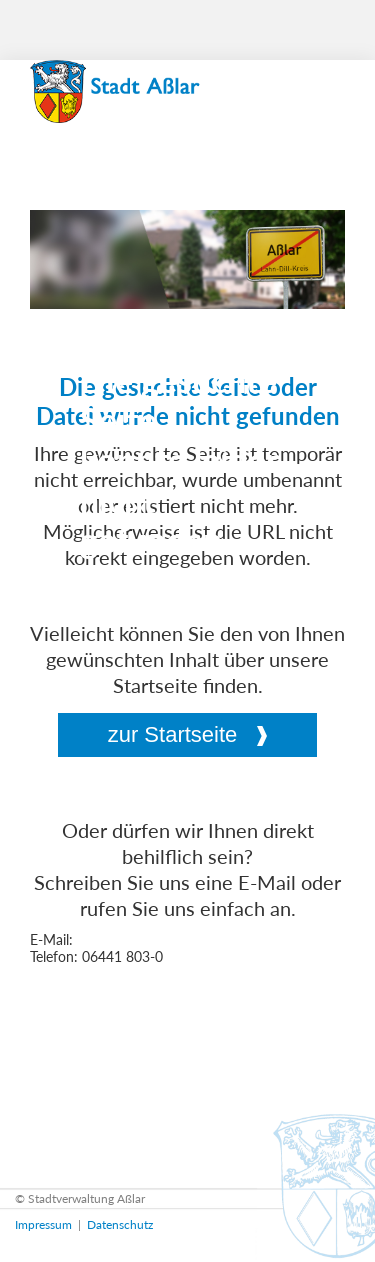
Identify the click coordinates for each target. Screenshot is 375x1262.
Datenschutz (120, 1224)
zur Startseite (173, 734)
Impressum (43, 1224)
